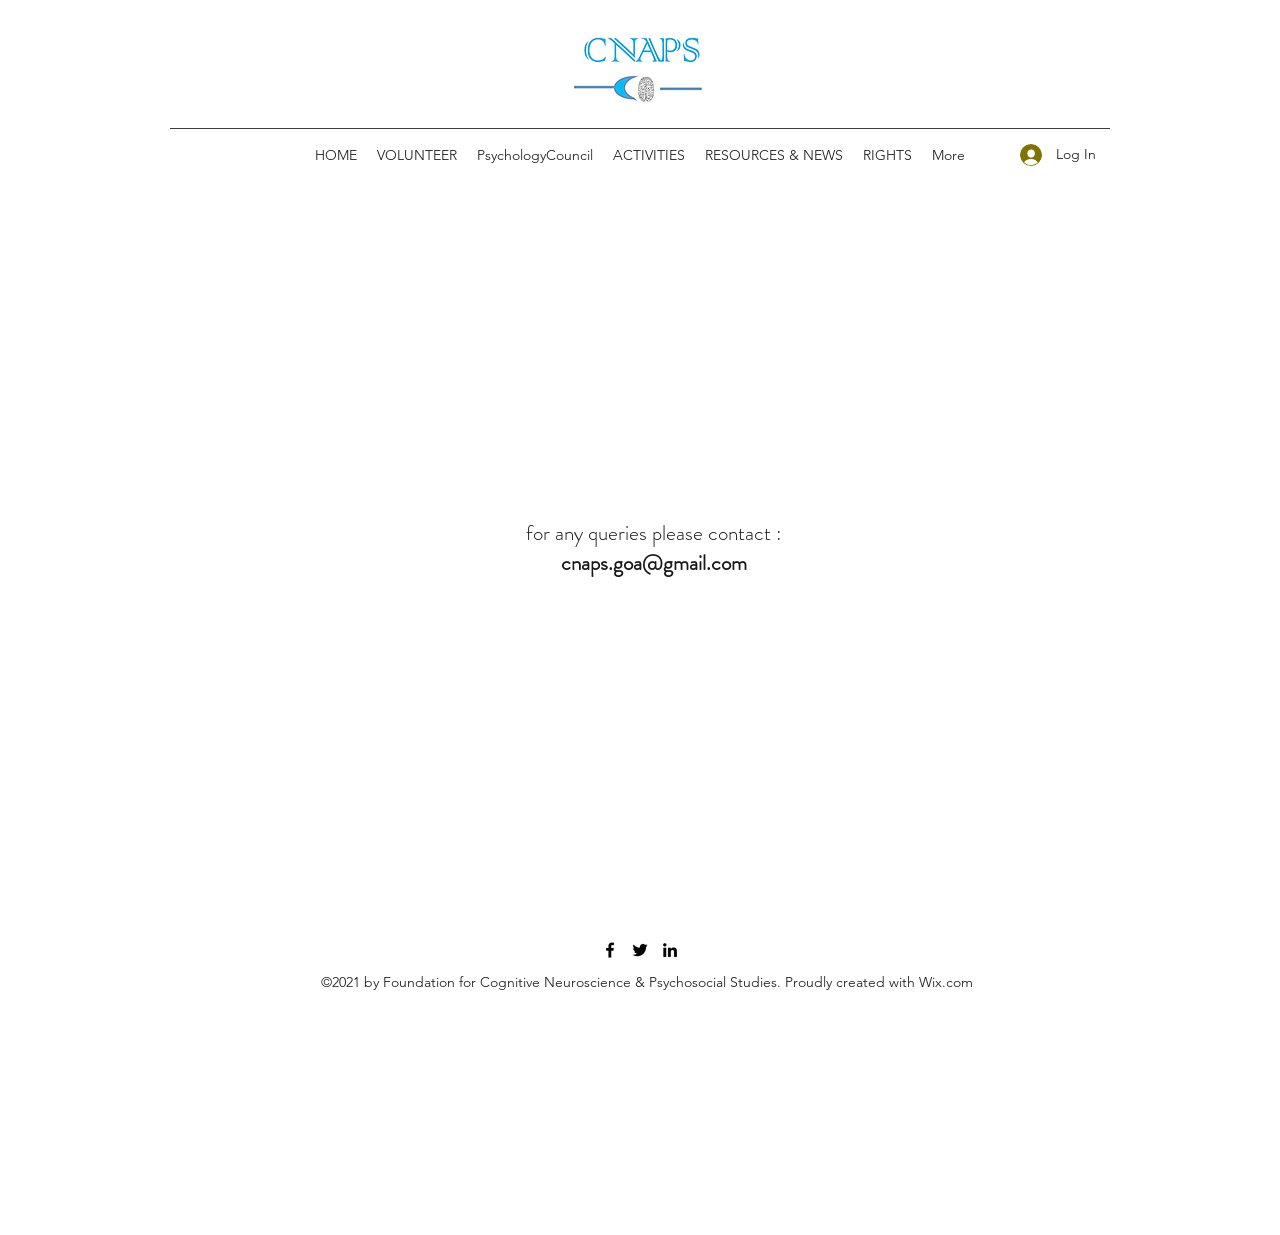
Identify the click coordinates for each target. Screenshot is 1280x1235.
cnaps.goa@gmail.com (654, 563)
